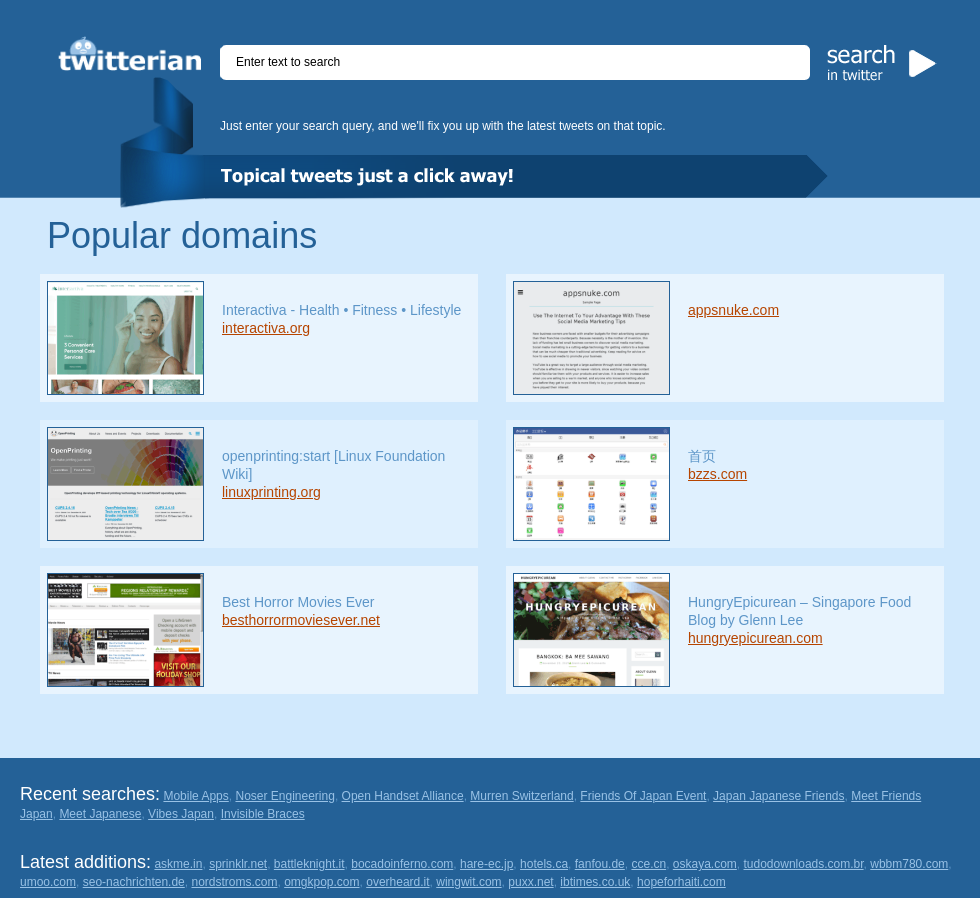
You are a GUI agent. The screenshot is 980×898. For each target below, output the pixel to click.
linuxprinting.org (271, 492)
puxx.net (530, 882)
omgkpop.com (321, 882)
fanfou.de (600, 864)
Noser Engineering (284, 796)
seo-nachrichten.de (134, 882)
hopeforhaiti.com (681, 882)
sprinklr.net (238, 864)
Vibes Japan (181, 814)
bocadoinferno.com (402, 864)
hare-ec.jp (486, 864)
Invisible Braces (263, 814)
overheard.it (397, 882)
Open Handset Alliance (403, 796)
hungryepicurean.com (755, 638)
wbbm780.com (909, 864)
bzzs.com (717, 474)
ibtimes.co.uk (595, 882)
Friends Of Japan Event (643, 796)
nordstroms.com (234, 882)
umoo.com (48, 882)
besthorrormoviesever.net (301, 620)
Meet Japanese (100, 814)
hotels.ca (544, 864)
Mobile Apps (195, 796)
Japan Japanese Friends (778, 796)
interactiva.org (266, 328)
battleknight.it (309, 864)
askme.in (178, 864)
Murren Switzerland (521, 796)
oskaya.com (705, 864)
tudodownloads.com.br (804, 864)
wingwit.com (468, 882)
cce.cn (648, 864)
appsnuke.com (733, 310)
